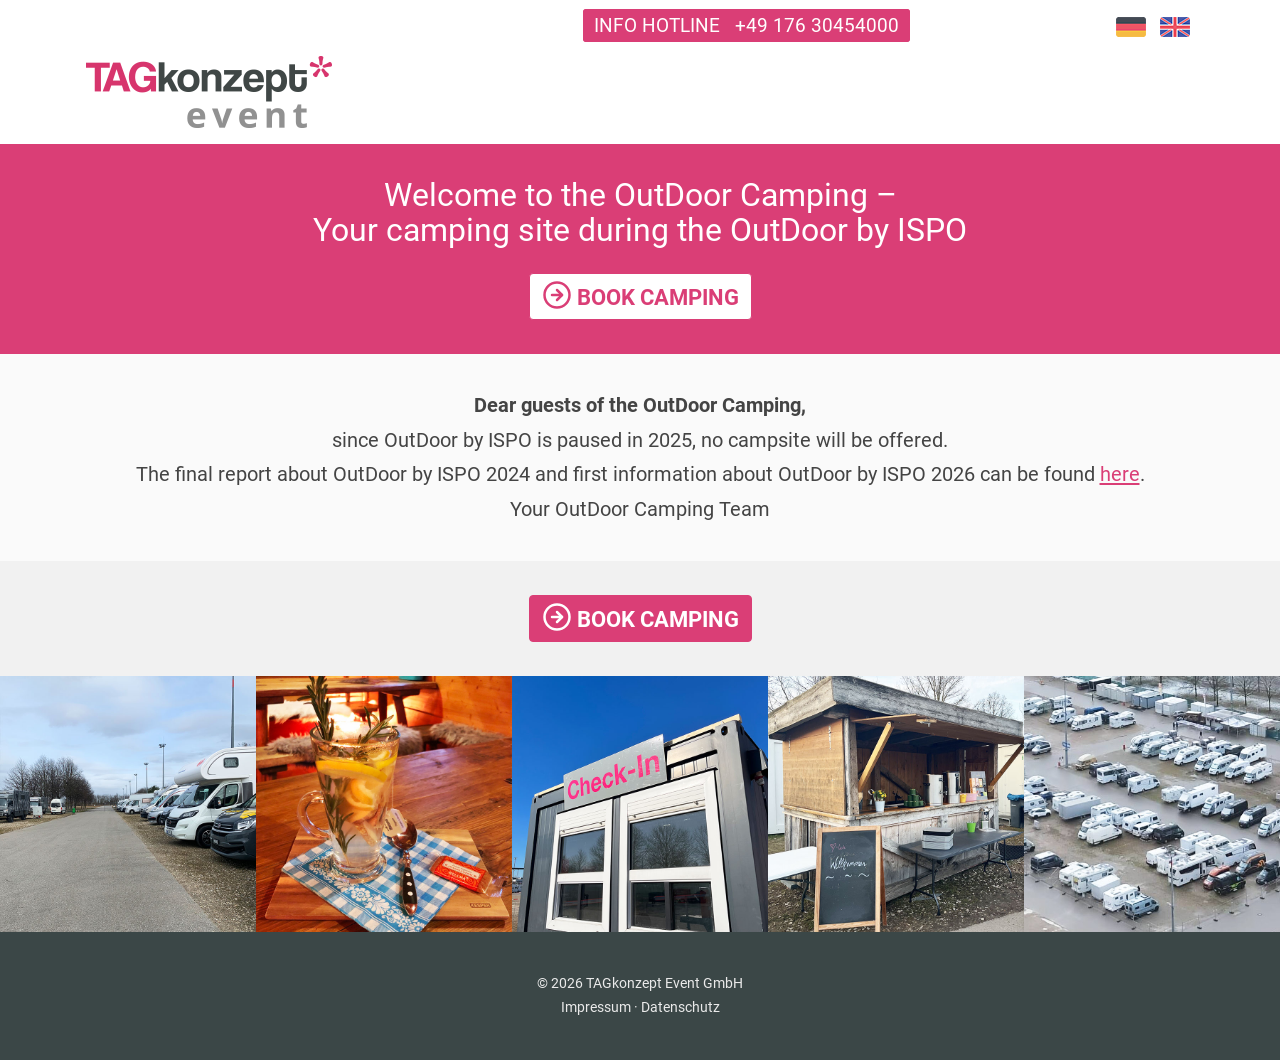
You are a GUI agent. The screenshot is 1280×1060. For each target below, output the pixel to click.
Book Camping (640, 295)
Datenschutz (680, 1007)
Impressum (596, 1007)
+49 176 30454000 (817, 25)
